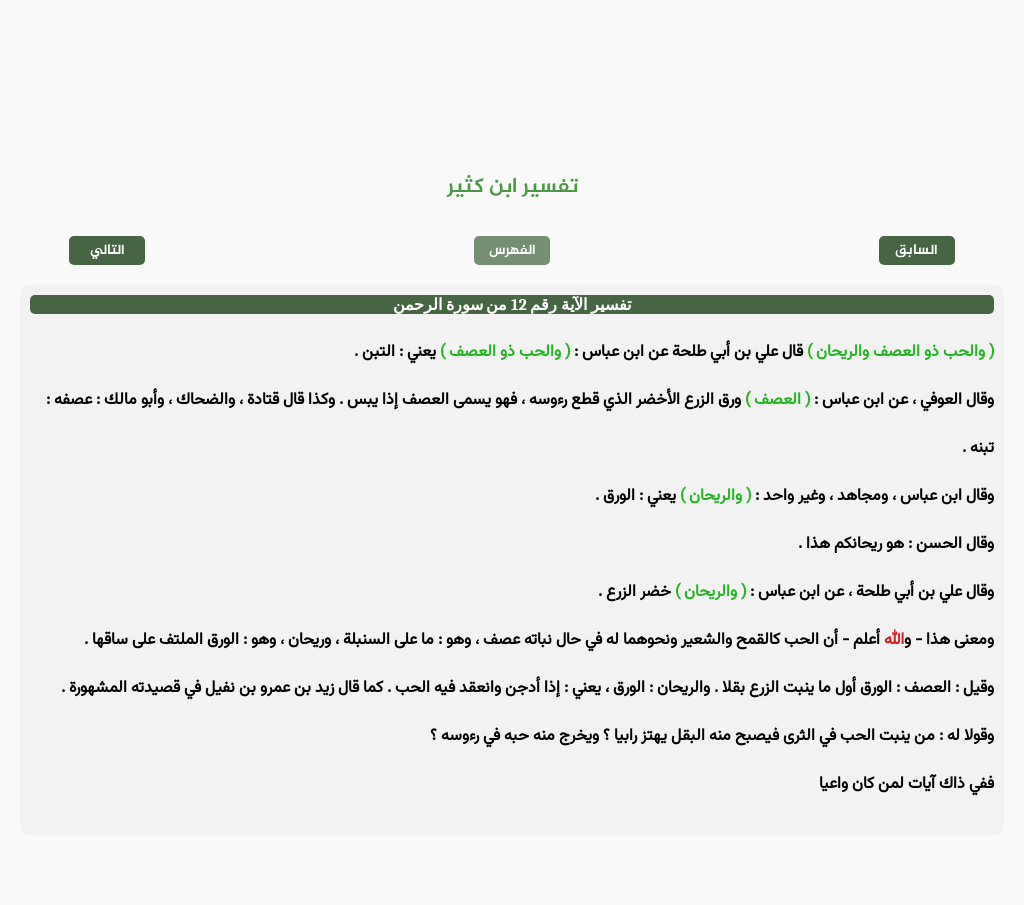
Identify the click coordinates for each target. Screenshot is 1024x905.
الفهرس (512, 250)
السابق (916, 250)
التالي (107, 250)
